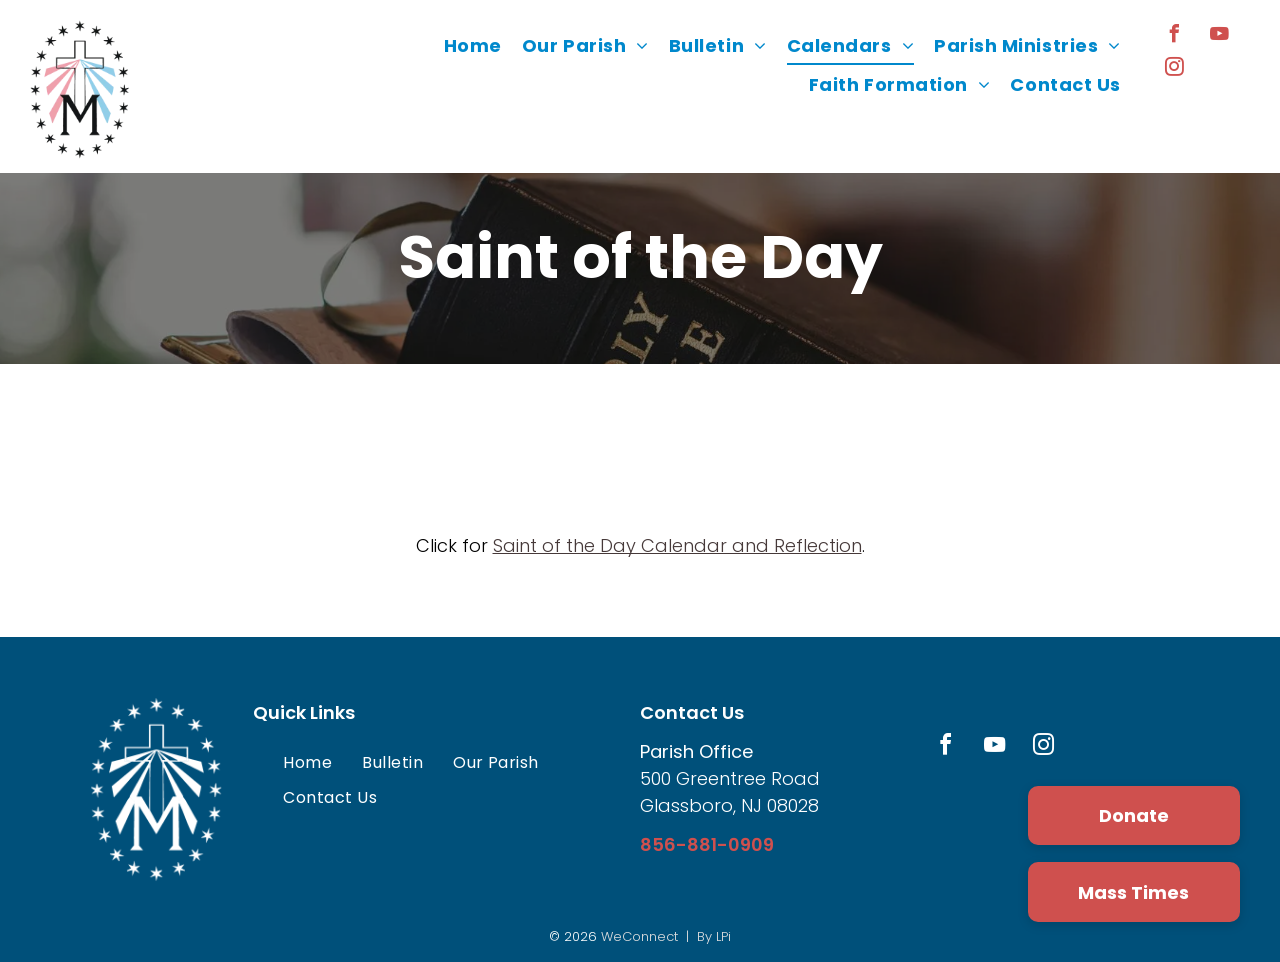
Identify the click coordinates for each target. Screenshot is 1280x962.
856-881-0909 (707, 844)
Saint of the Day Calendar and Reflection (677, 545)
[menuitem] (473, 46)
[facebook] (1175, 36)
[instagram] (1175, 69)
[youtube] (1220, 36)
